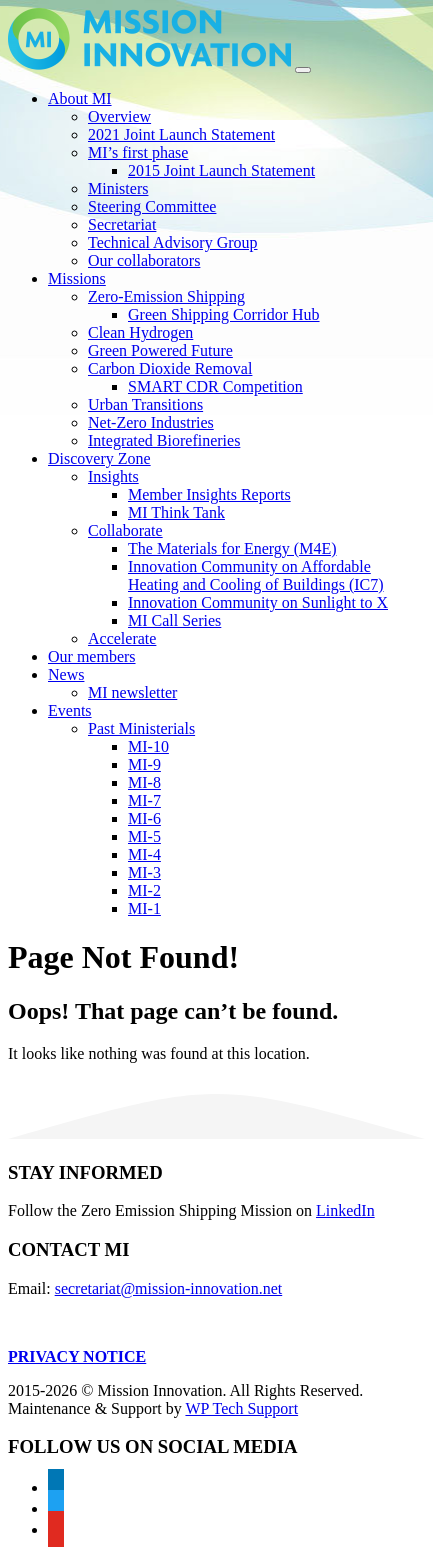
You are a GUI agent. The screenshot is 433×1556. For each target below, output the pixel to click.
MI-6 (144, 818)
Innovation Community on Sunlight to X (258, 602)
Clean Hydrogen (140, 332)
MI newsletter (132, 692)
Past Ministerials (141, 728)
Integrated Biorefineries (164, 440)
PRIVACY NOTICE (77, 1356)
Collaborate (125, 530)
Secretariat (122, 224)
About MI (80, 98)
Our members (92, 656)
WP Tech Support (241, 1408)
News (66, 674)
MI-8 (144, 782)
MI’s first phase (138, 152)
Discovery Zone (99, 458)
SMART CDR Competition (215, 386)
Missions (77, 278)
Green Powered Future (160, 350)
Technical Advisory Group (173, 242)
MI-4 (144, 854)
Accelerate (122, 638)
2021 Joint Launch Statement (181, 134)
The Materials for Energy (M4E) (232, 548)
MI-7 (144, 800)
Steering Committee (152, 206)
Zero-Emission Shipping (166, 296)
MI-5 (144, 836)
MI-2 (144, 890)
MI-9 (144, 764)
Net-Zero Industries (151, 422)
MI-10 (148, 746)
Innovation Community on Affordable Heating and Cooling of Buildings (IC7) (256, 575)
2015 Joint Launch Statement (221, 170)
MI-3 (144, 872)
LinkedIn (345, 1210)
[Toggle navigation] (303, 70)
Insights (113, 476)
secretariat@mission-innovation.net (169, 1288)
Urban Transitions (145, 404)
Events (70, 710)
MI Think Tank (176, 512)
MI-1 (144, 908)
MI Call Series (174, 620)
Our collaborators (144, 260)
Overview (119, 116)
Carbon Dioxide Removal (170, 368)
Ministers (118, 188)
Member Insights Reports (209, 494)
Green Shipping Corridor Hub (224, 314)
